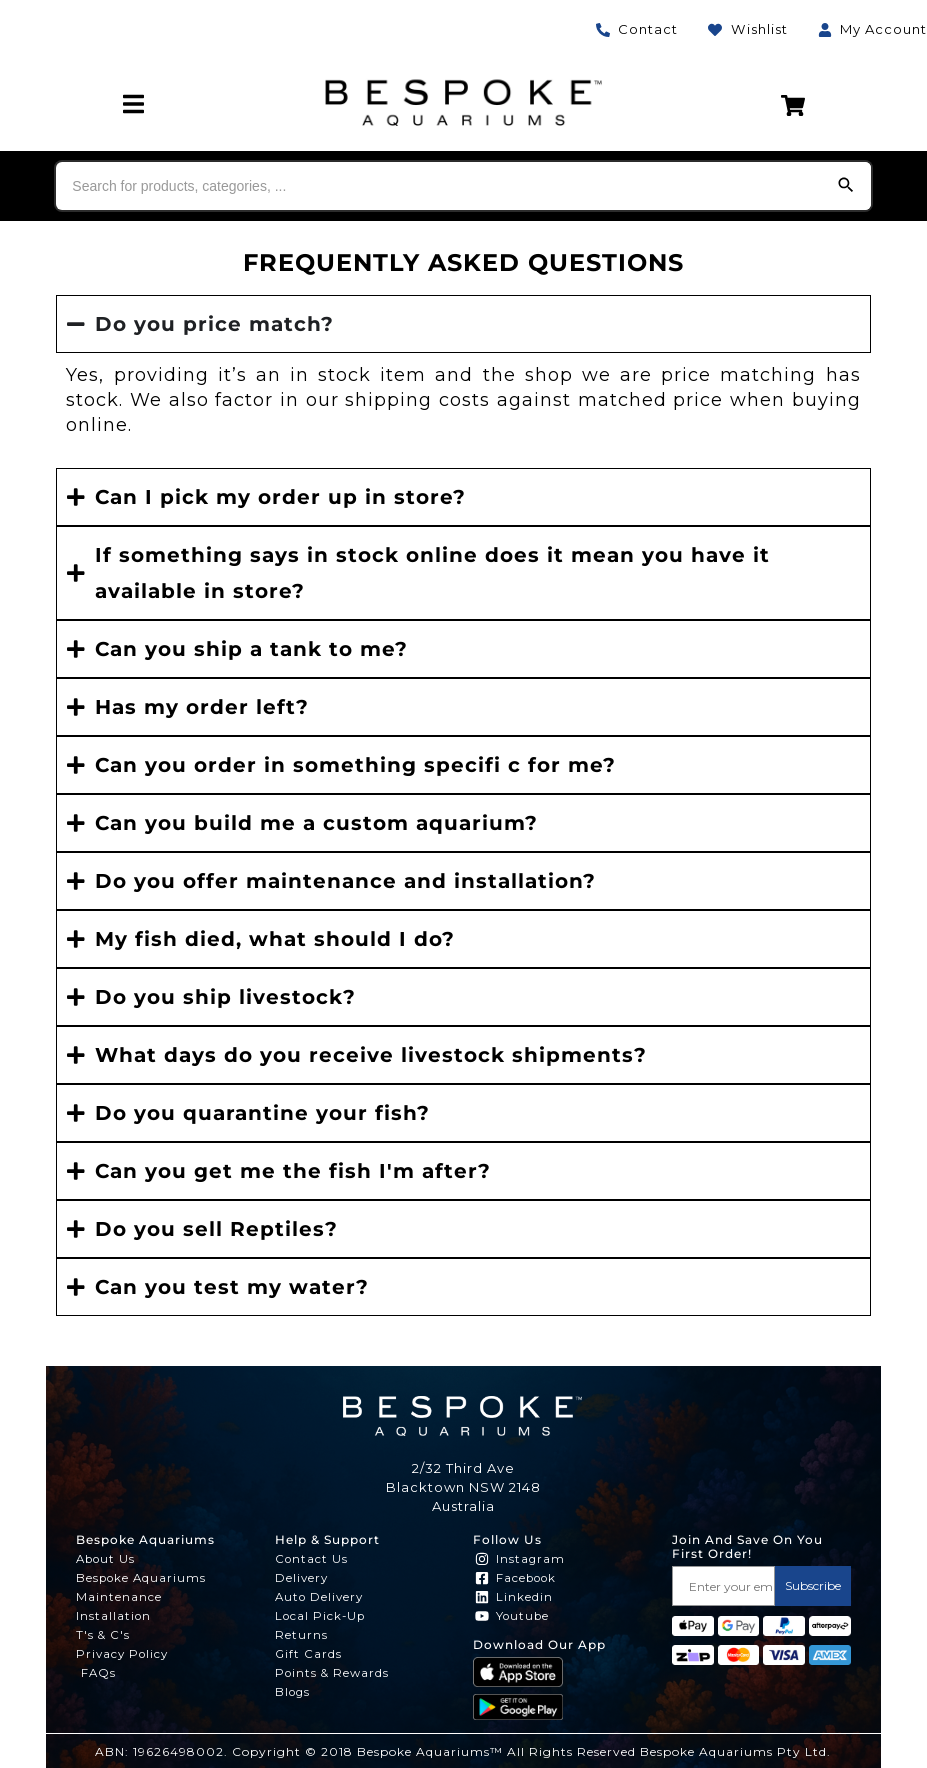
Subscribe (813, 1585)
